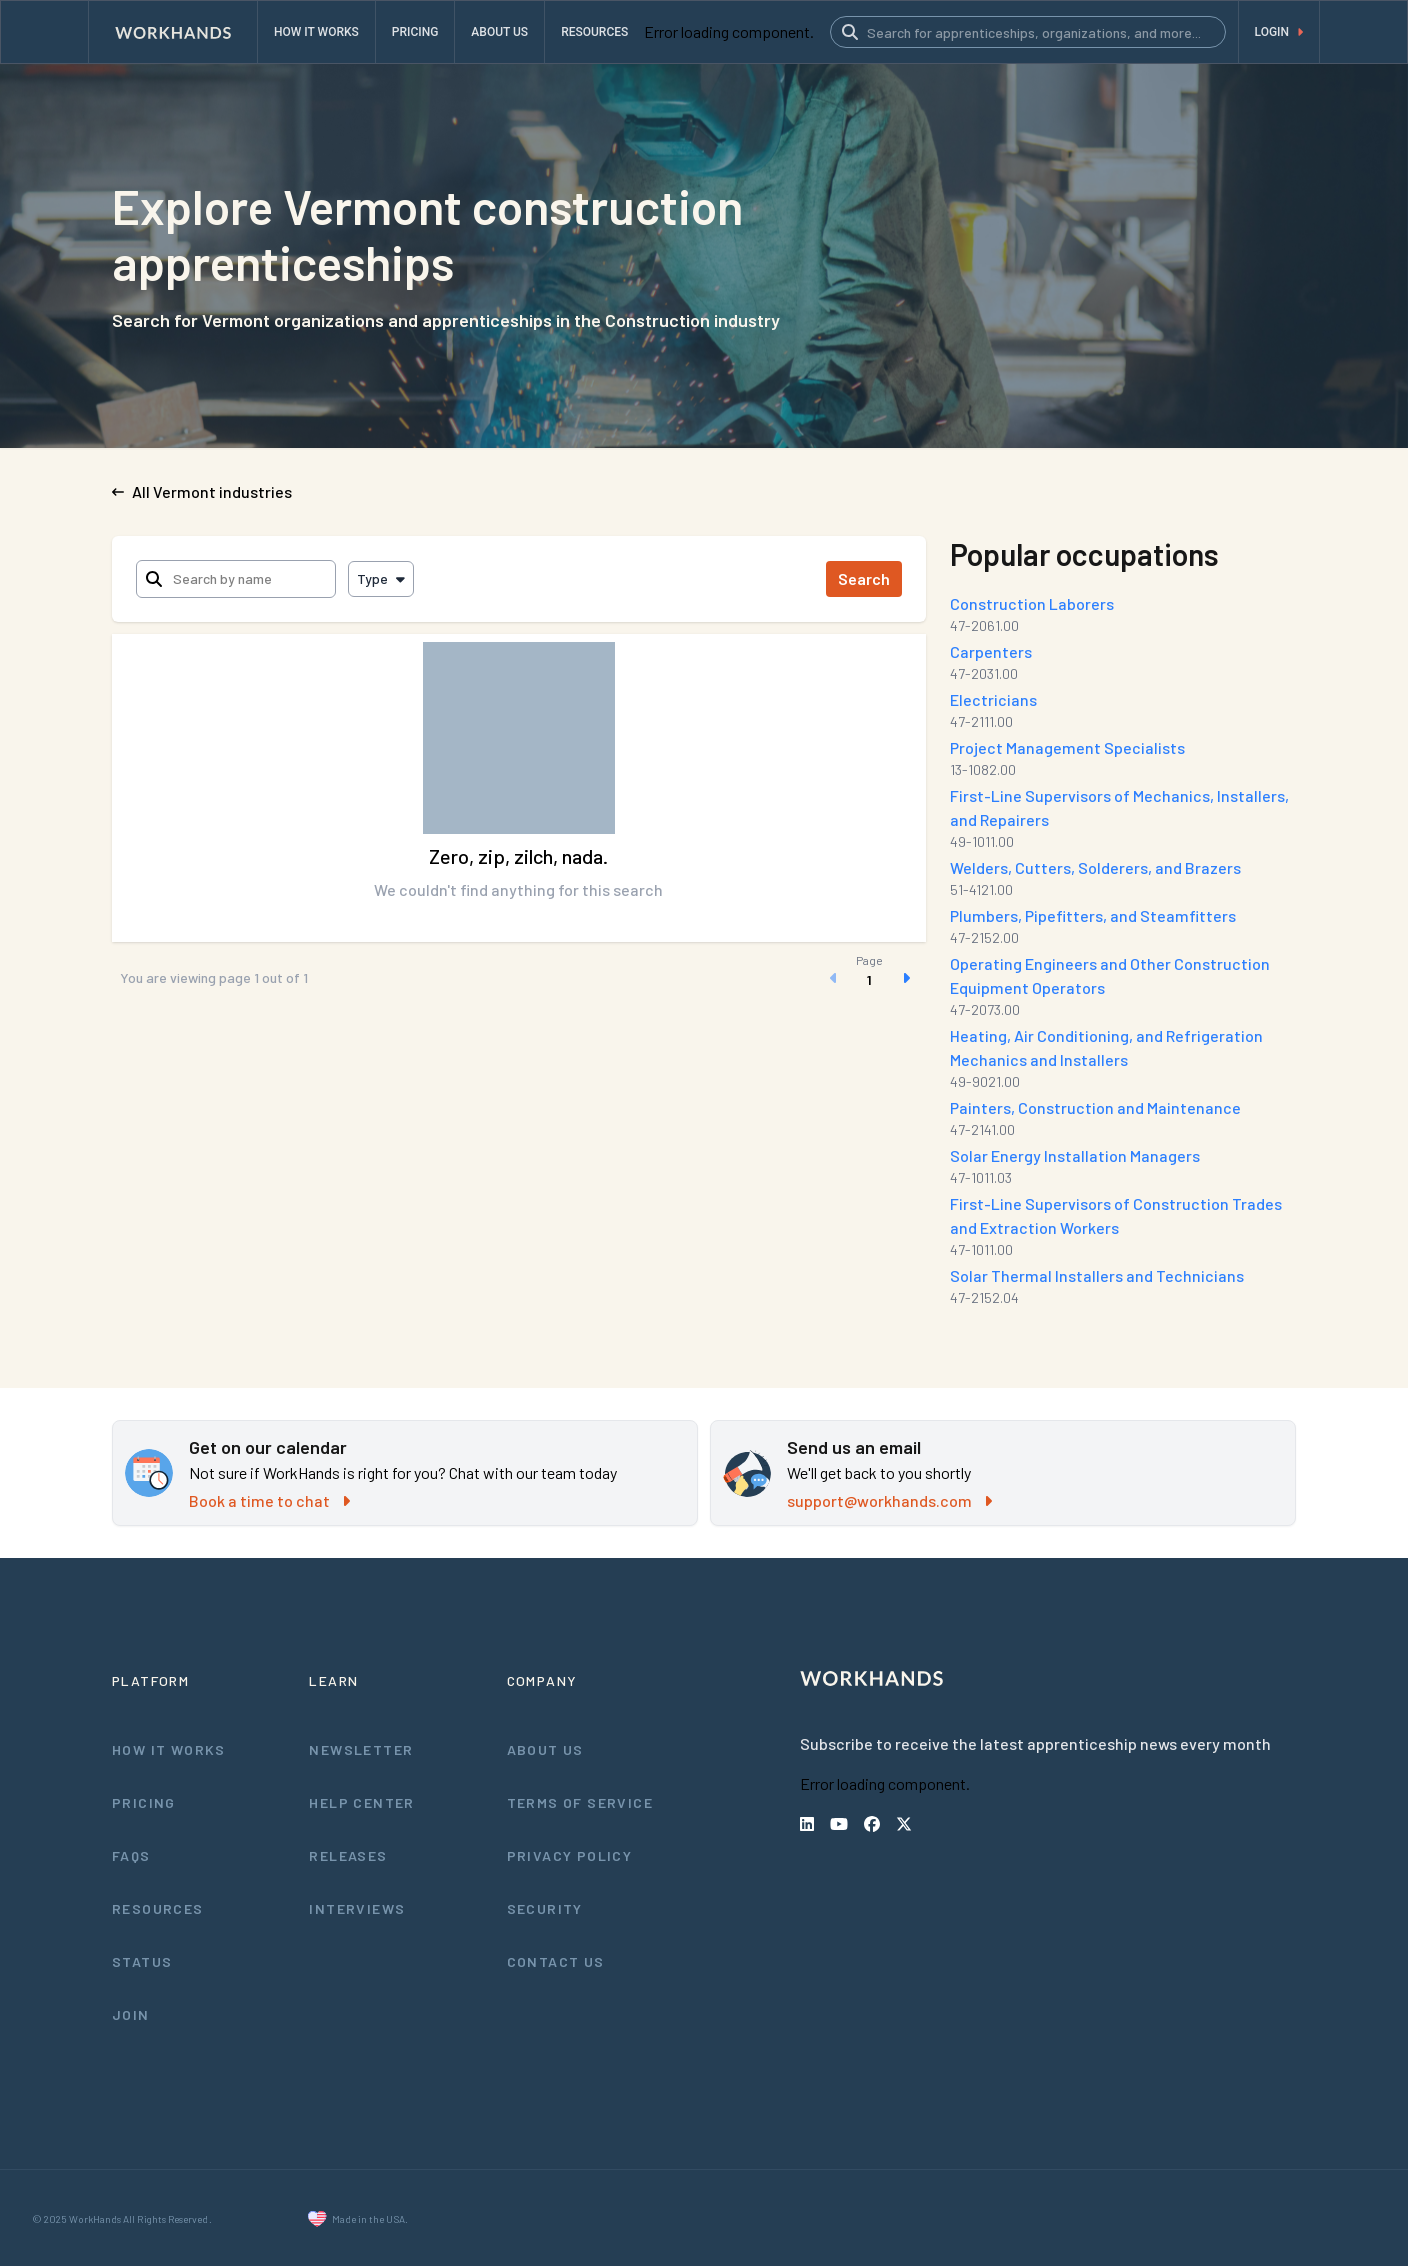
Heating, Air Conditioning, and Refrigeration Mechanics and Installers (1109, 1047)
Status (142, 1961)
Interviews (356, 1908)
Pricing (144, 1802)
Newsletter (360, 1749)
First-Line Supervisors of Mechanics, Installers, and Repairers (1121, 807)
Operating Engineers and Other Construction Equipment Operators (1111, 975)
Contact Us (556, 1961)
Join (130, 2014)
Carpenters (993, 651)
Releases (348, 1855)
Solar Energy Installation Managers (1078, 1155)
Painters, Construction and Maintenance (1097, 1107)
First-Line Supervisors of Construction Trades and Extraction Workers (1116, 1215)
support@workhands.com (889, 1500)
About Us (546, 1749)
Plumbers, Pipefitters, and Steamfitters (1092, 915)
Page (874, 960)
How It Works (170, 1749)
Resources (157, 1908)
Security (545, 1908)
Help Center (361, 1802)
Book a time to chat (268, 1500)
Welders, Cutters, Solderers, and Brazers (1097, 867)
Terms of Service (581, 1802)
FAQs (132, 1855)
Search (869, 578)
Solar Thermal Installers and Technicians (1099, 1275)
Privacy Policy (571, 1855)
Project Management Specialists (1070, 747)
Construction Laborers (1034, 603)
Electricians (995, 699)
